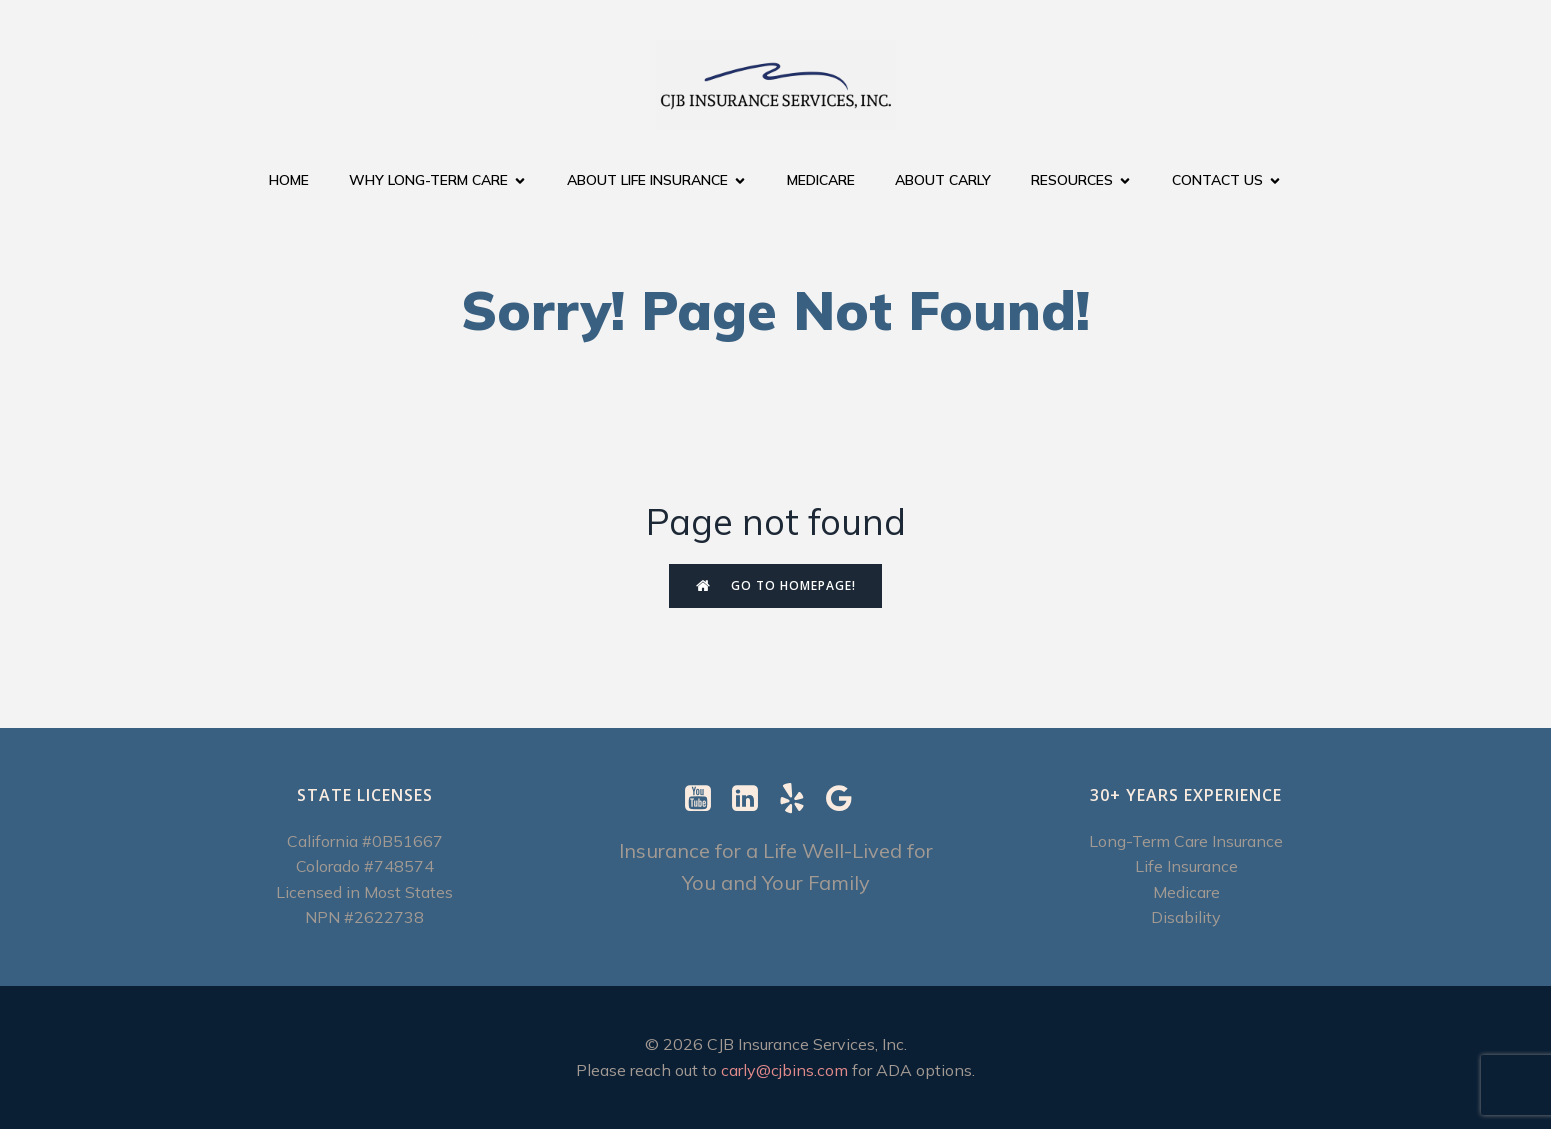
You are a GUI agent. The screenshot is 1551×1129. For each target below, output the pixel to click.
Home (289, 180)
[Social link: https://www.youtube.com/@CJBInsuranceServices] (705, 799)
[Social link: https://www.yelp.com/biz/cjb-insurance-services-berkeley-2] (799, 799)
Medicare (821, 180)
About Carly (943, 180)
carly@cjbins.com (784, 1070)
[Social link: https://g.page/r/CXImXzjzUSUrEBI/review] (846, 799)
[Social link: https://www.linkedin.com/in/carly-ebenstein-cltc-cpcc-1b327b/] (752, 799)
